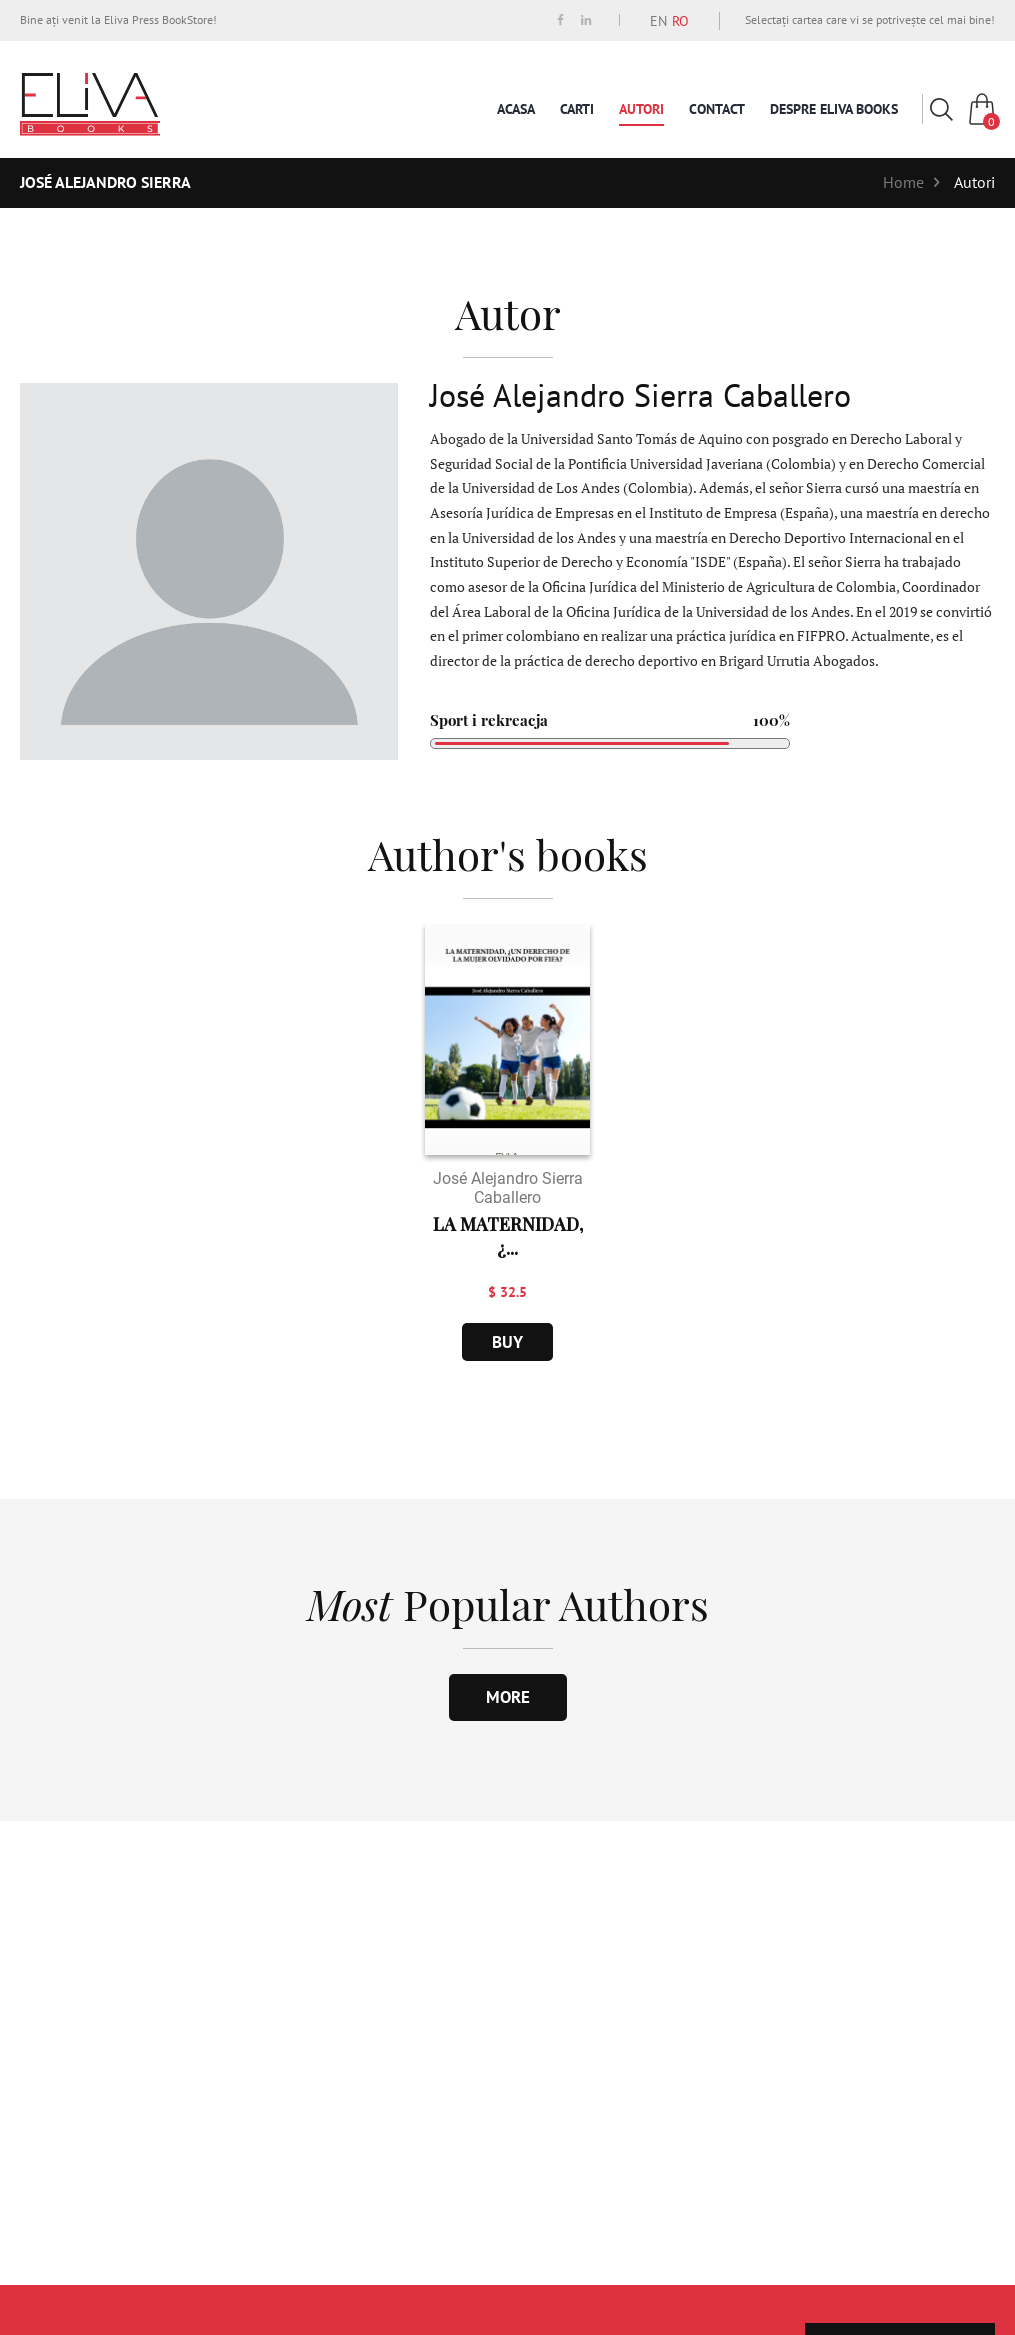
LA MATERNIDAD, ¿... (508, 1236)
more (508, 1697)
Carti (577, 109)
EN (658, 21)
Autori (641, 109)
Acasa (516, 109)
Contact (717, 109)
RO (680, 21)
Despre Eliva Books (834, 109)
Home (903, 182)
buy (507, 1342)
